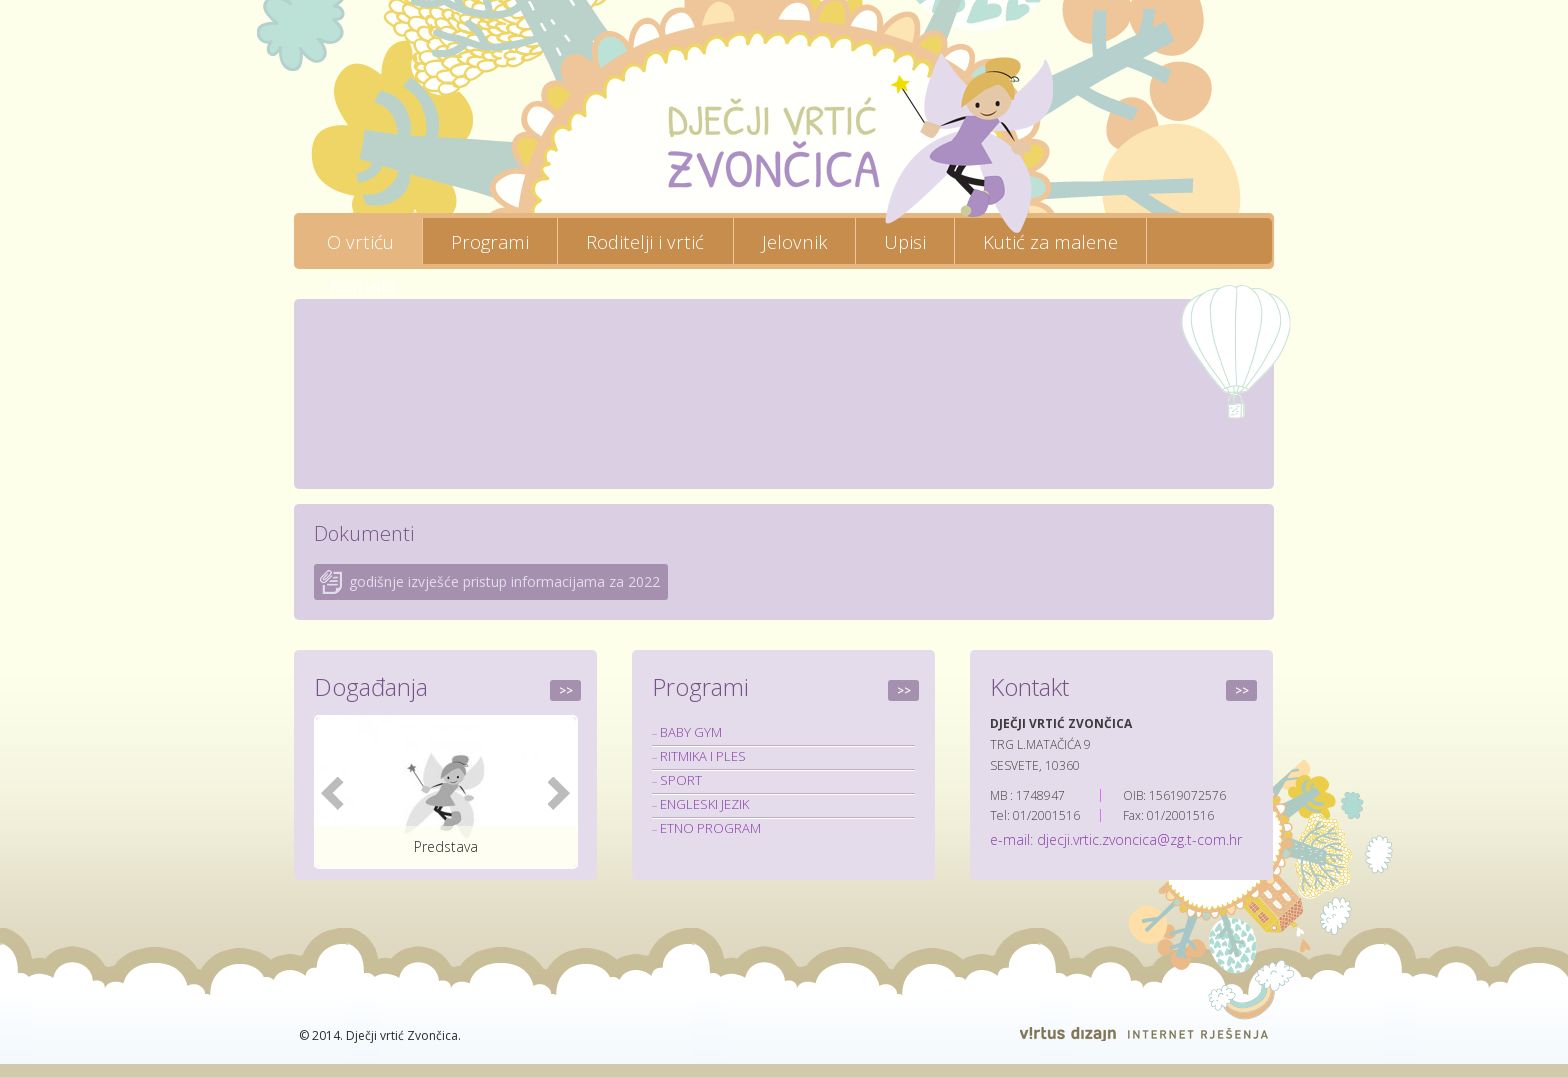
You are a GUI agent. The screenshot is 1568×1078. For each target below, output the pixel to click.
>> (566, 690)
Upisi (905, 240)
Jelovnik (794, 240)
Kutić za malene (1050, 240)
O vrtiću (360, 240)
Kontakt (363, 286)
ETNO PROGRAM (710, 828)
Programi (490, 240)
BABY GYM (691, 732)
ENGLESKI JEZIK (704, 804)
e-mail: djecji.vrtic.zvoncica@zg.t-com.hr (1116, 839)
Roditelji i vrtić (645, 240)
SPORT (681, 780)
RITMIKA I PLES (703, 756)
